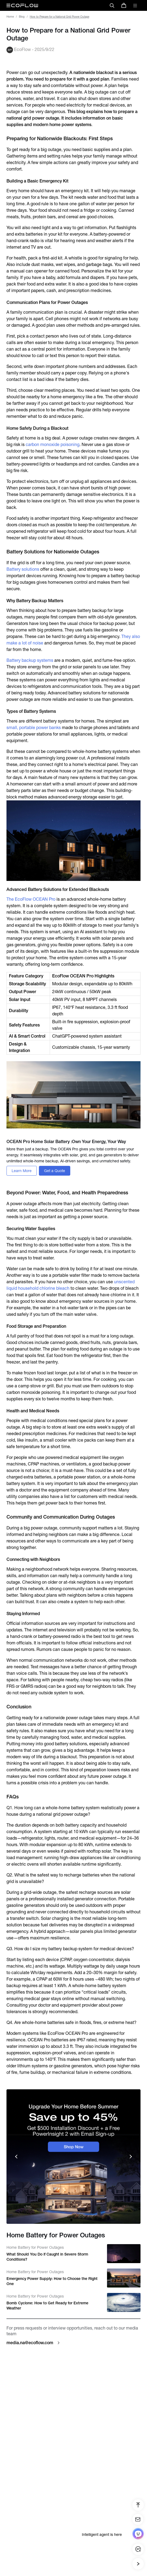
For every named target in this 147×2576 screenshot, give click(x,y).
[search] (112, 5)
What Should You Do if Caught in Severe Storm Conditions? (47, 2257)
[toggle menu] (135, 5)
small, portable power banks (33, 727)
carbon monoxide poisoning (52, 444)
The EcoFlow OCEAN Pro (30, 899)
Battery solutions (22, 569)
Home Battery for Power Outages (35, 2247)
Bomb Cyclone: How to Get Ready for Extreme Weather (47, 2306)
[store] (124, 5)
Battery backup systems (29, 660)
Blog (22, 16)
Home (10, 16)
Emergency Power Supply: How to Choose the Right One (52, 2281)
